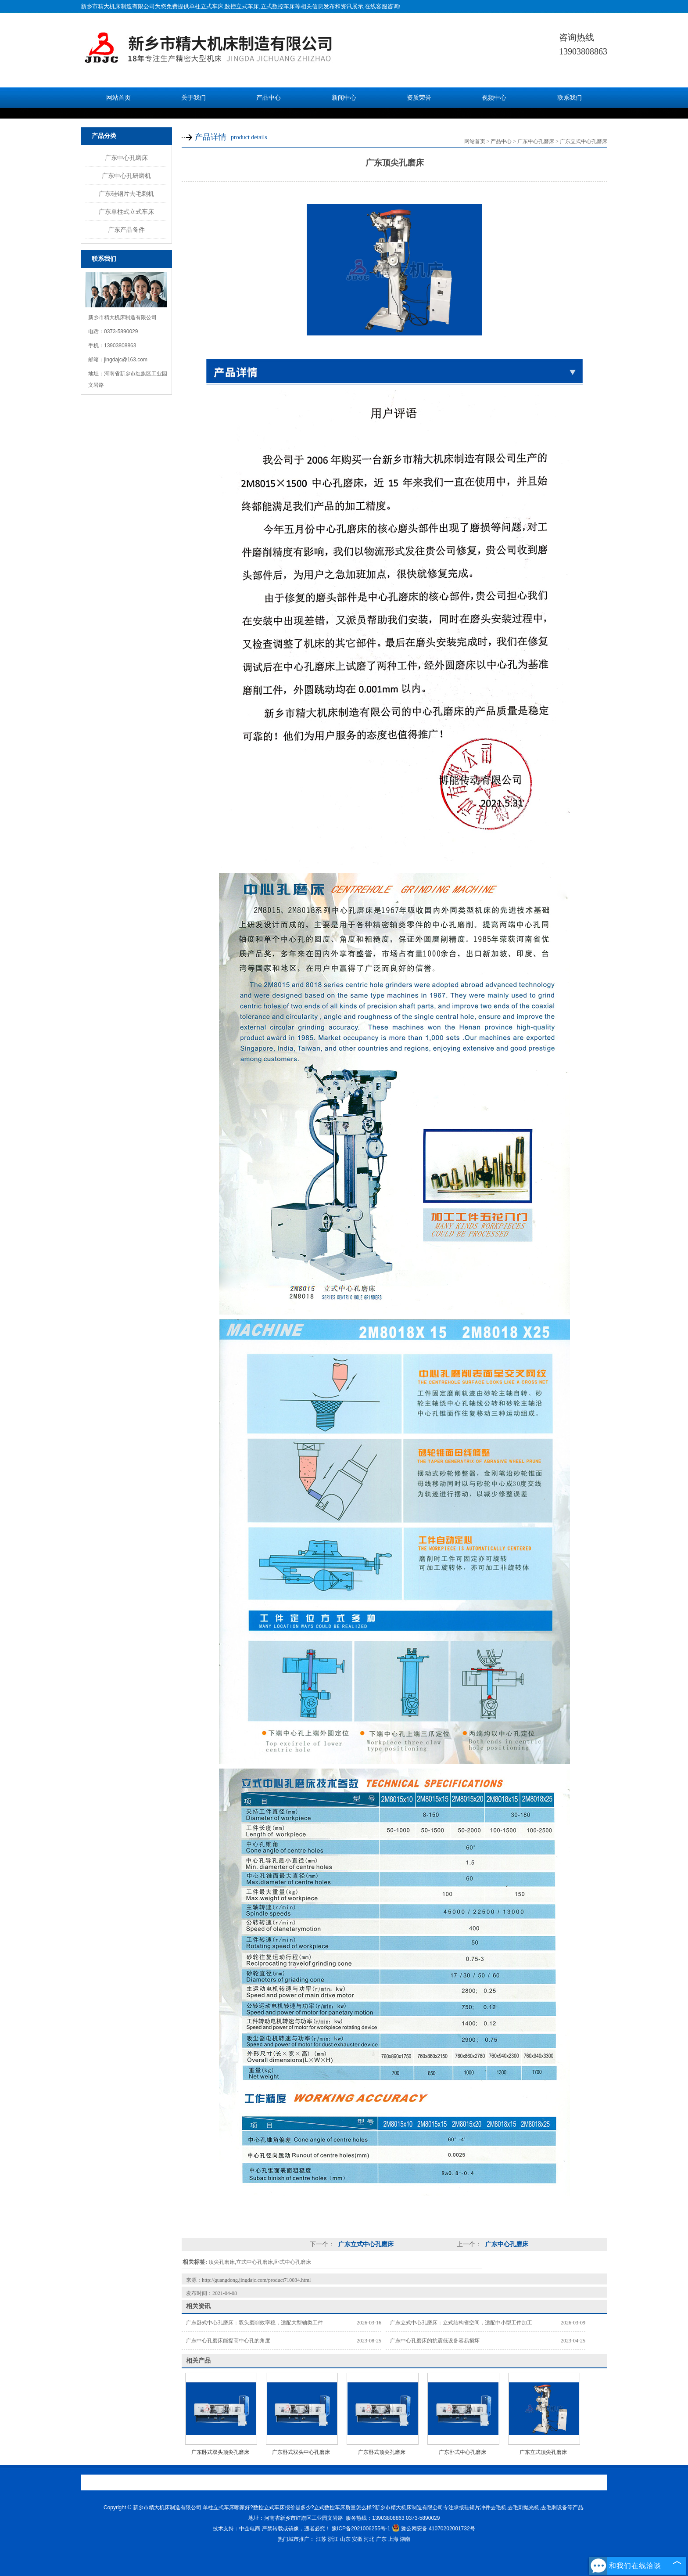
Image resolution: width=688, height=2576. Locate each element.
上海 (393, 2539)
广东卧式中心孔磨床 (462, 2452)
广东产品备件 (126, 229)
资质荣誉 (419, 97)
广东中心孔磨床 (126, 157)
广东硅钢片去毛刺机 (126, 193)
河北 (369, 2539)
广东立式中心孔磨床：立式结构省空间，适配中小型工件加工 (461, 2323)
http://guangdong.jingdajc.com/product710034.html (256, 2280)
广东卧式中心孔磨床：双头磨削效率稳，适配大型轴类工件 (254, 2323)
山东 (345, 2539)
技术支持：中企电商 (236, 2529)
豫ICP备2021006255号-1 (361, 2529)
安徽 (357, 2539)
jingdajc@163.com (125, 360)
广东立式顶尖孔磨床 (543, 2452)
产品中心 (268, 97)
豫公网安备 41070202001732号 (433, 2529)
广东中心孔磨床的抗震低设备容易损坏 (435, 2341)
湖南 (405, 2539)
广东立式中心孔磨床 (583, 141)
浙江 (333, 2539)
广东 (381, 2539)
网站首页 (118, 97)
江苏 (321, 2539)
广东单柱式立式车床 (126, 211)
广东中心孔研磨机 (126, 175)
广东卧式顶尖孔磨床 (381, 2452)
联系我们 (569, 97)
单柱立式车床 (206, 6)
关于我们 (193, 97)
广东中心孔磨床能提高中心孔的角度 (228, 2341)
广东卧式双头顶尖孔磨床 (220, 2452)
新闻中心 (344, 97)
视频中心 (494, 97)
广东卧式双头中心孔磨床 (301, 2452)
